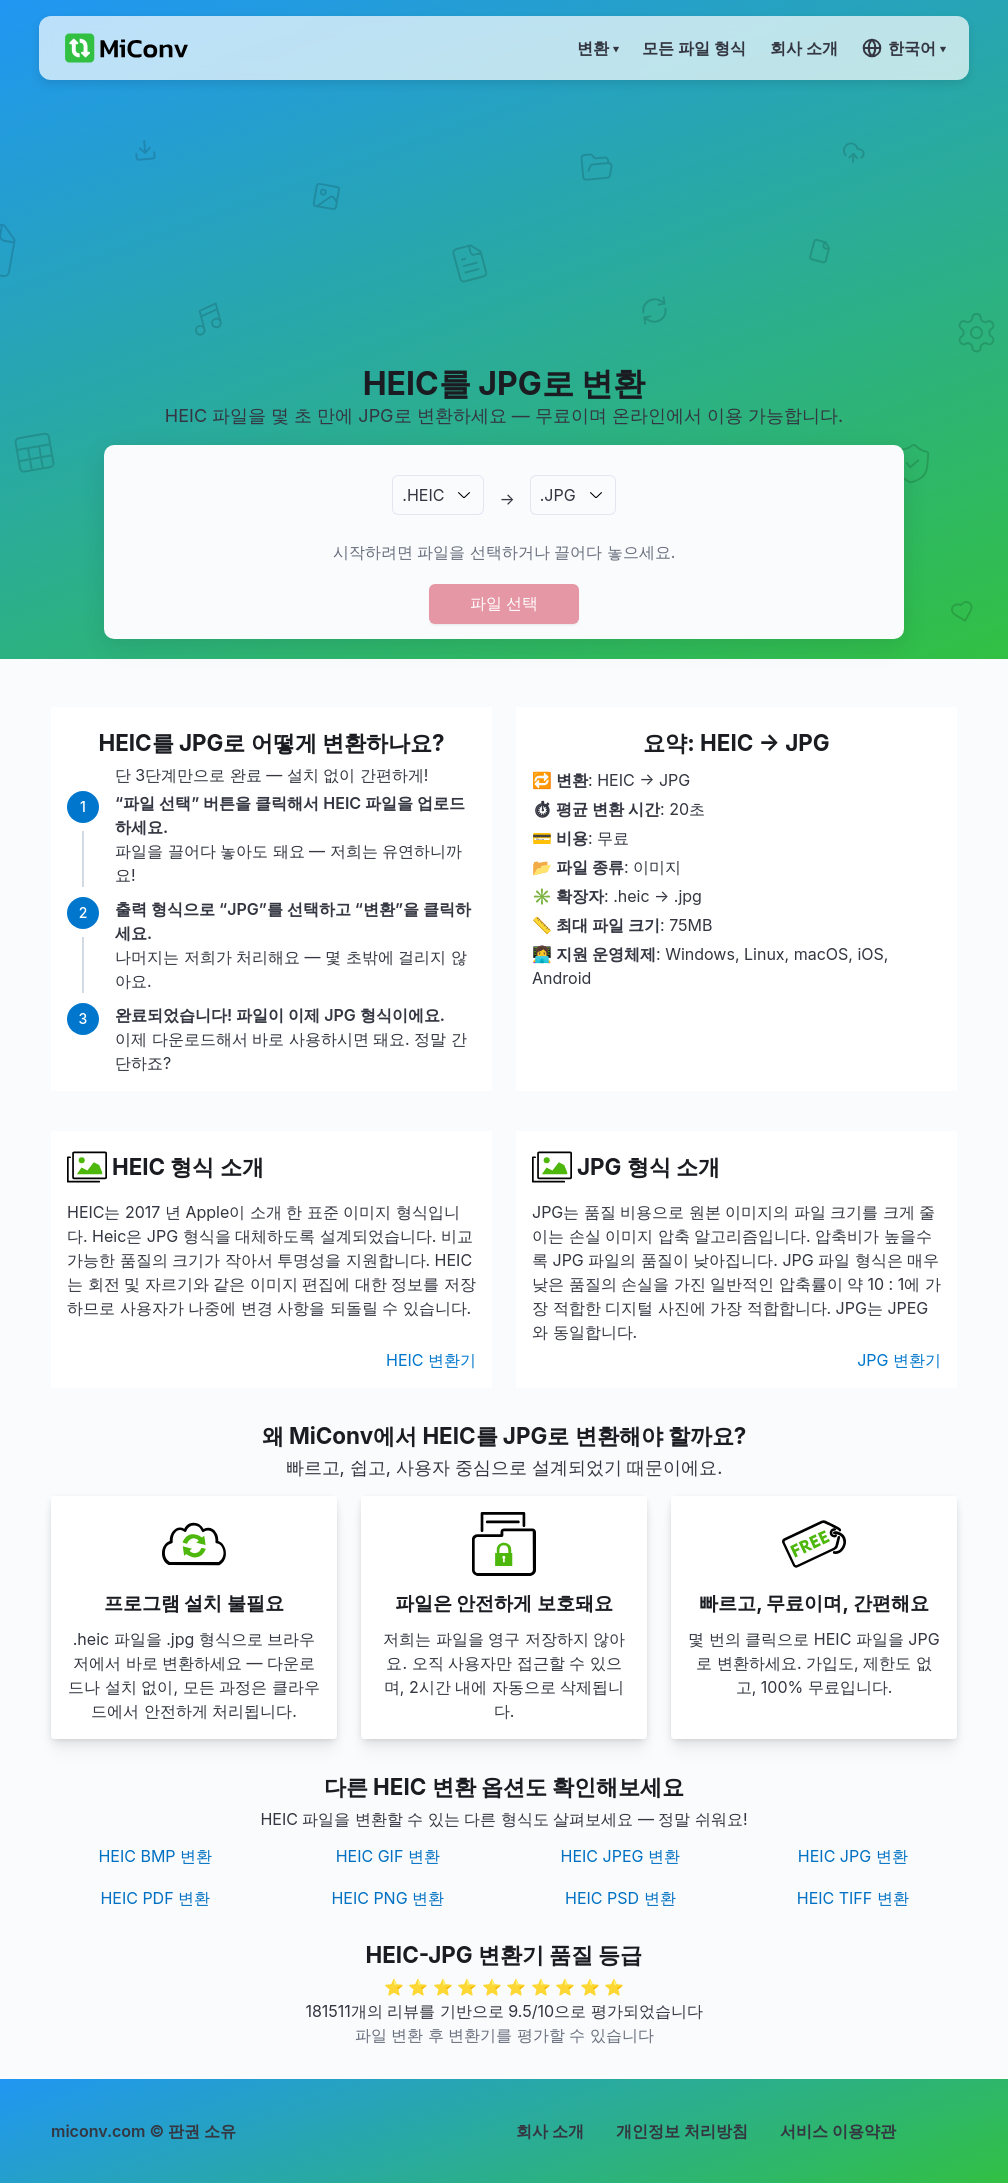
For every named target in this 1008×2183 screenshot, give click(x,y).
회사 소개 (550, 2131)
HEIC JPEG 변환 (620, 1856)
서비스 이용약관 (838, 2131)
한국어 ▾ (903, 48)
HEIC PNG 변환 (387, 1898)
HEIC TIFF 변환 (853, 1898)
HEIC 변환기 (431, 1360)
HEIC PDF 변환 (155, 1898)
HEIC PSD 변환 (620, 1898)
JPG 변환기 (899, 1360)
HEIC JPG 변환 (853, 1856)
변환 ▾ (597, 48)
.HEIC (423, 495)
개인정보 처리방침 (682, 2131)
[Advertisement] (504, 221)
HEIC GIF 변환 (388, 1856)
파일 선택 (504, 603)
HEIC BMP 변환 (155, 1856)
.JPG (558, 495)
